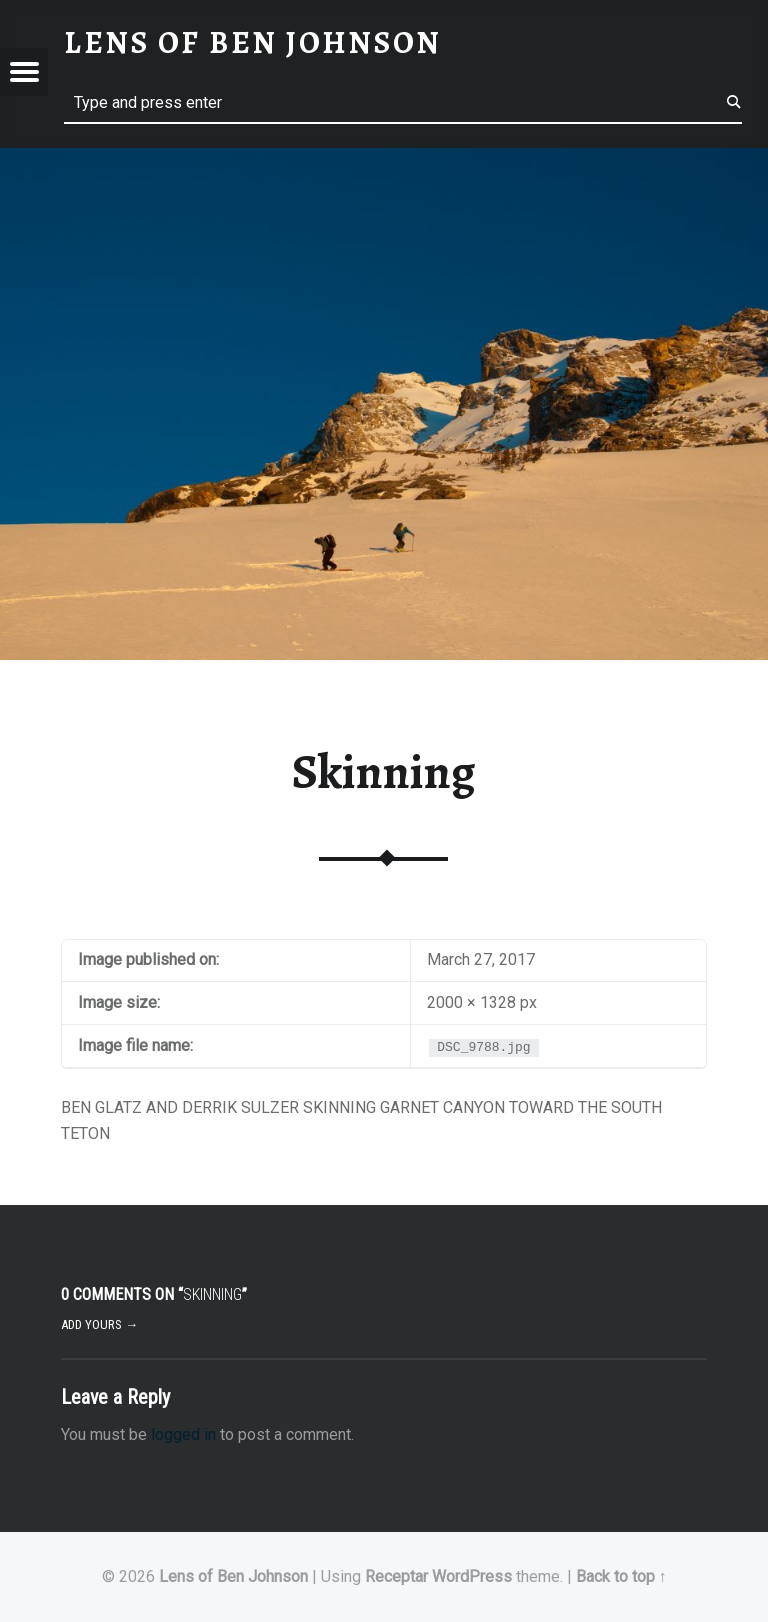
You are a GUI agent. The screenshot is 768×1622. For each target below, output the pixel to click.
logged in (183, 1434)
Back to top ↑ (621, 1576)
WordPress (472, 1576)
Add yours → (99, 1324)
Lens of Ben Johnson (233, 1576)
